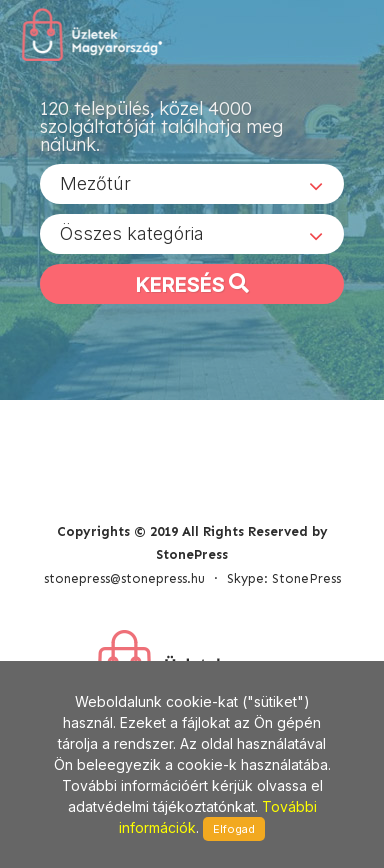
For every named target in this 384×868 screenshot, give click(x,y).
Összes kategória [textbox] (132, 233)
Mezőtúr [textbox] (95, 183)
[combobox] (192, 184)
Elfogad (234, 829)
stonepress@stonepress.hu (124, 578)
